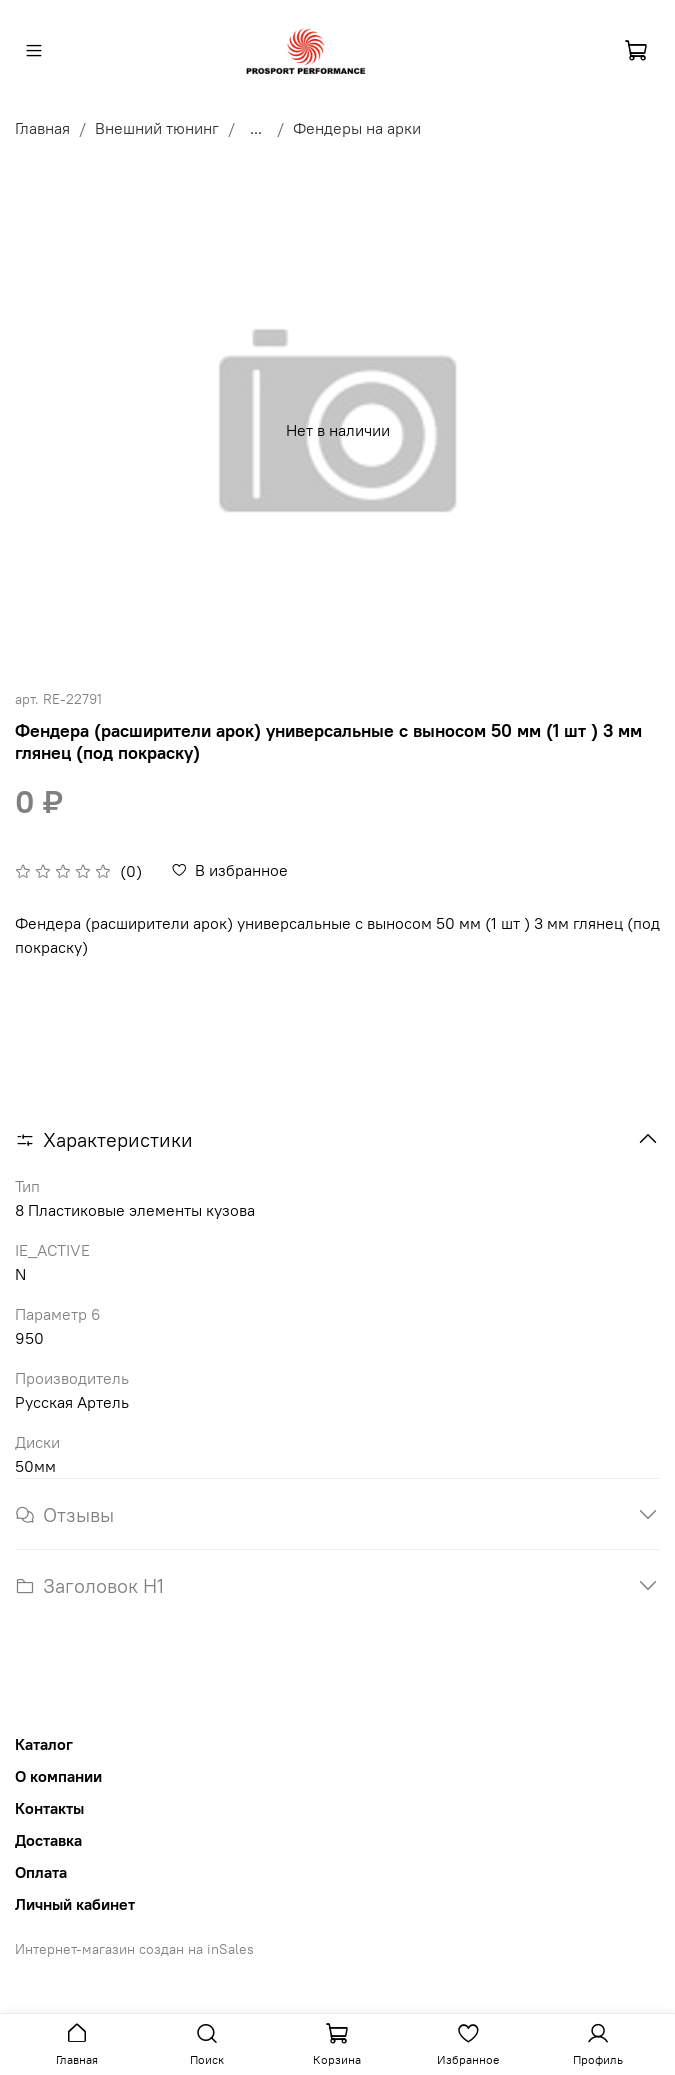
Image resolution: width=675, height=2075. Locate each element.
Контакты (49, 1808)
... (256, 128)
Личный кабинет (75, 1904)
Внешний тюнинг (157, 128)
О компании (58, 1776)
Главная (42, 128)
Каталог (44, 1744)
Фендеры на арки (357, 128)
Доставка (48, 1840)
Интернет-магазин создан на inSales (134, 1949)
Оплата (41, 1872)
